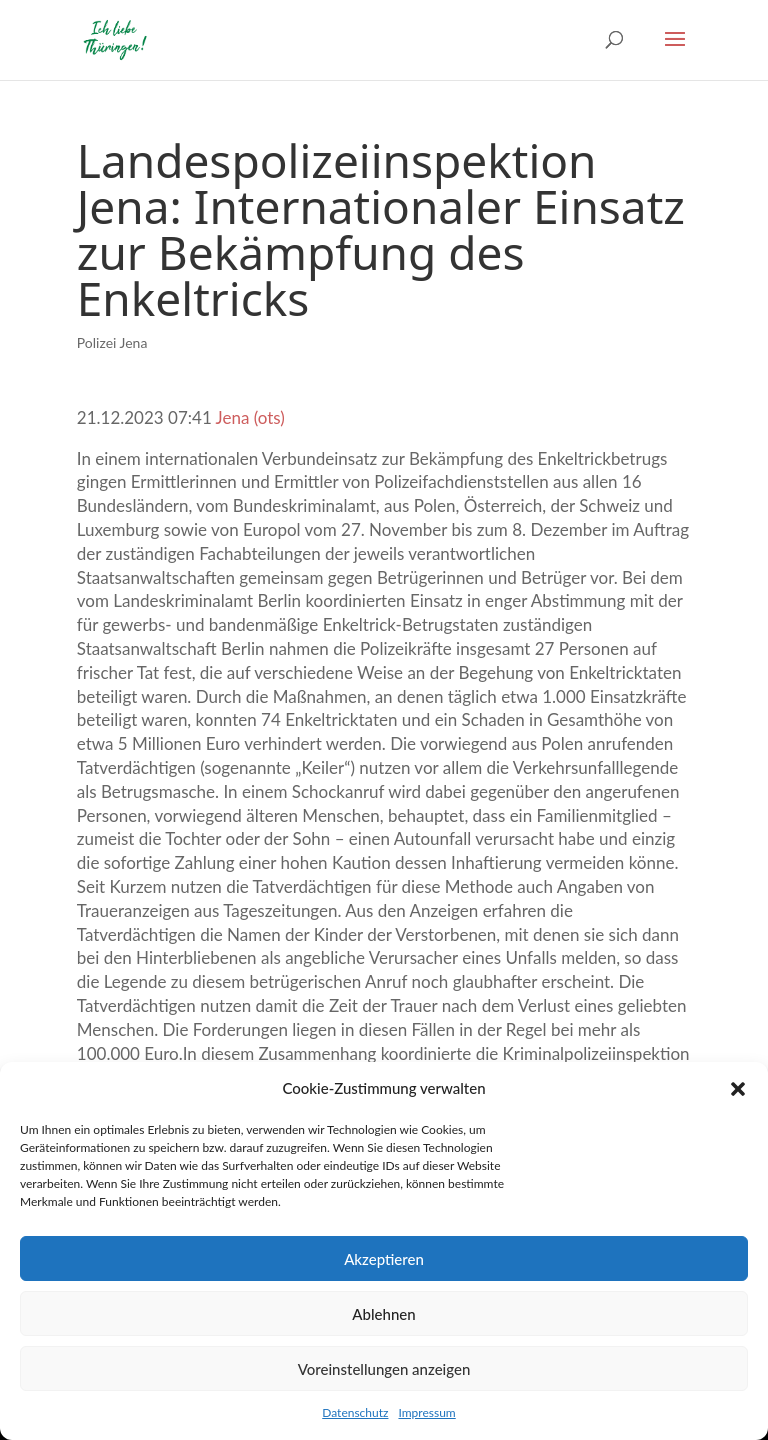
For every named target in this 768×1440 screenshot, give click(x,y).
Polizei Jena (112, 342)
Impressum (426, 1412)
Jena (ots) (250, 417)
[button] (738, 1089)
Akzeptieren (384, 1259)
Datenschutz (355, 1412)
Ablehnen (383, 1314)
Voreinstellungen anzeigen (384, 1369)
